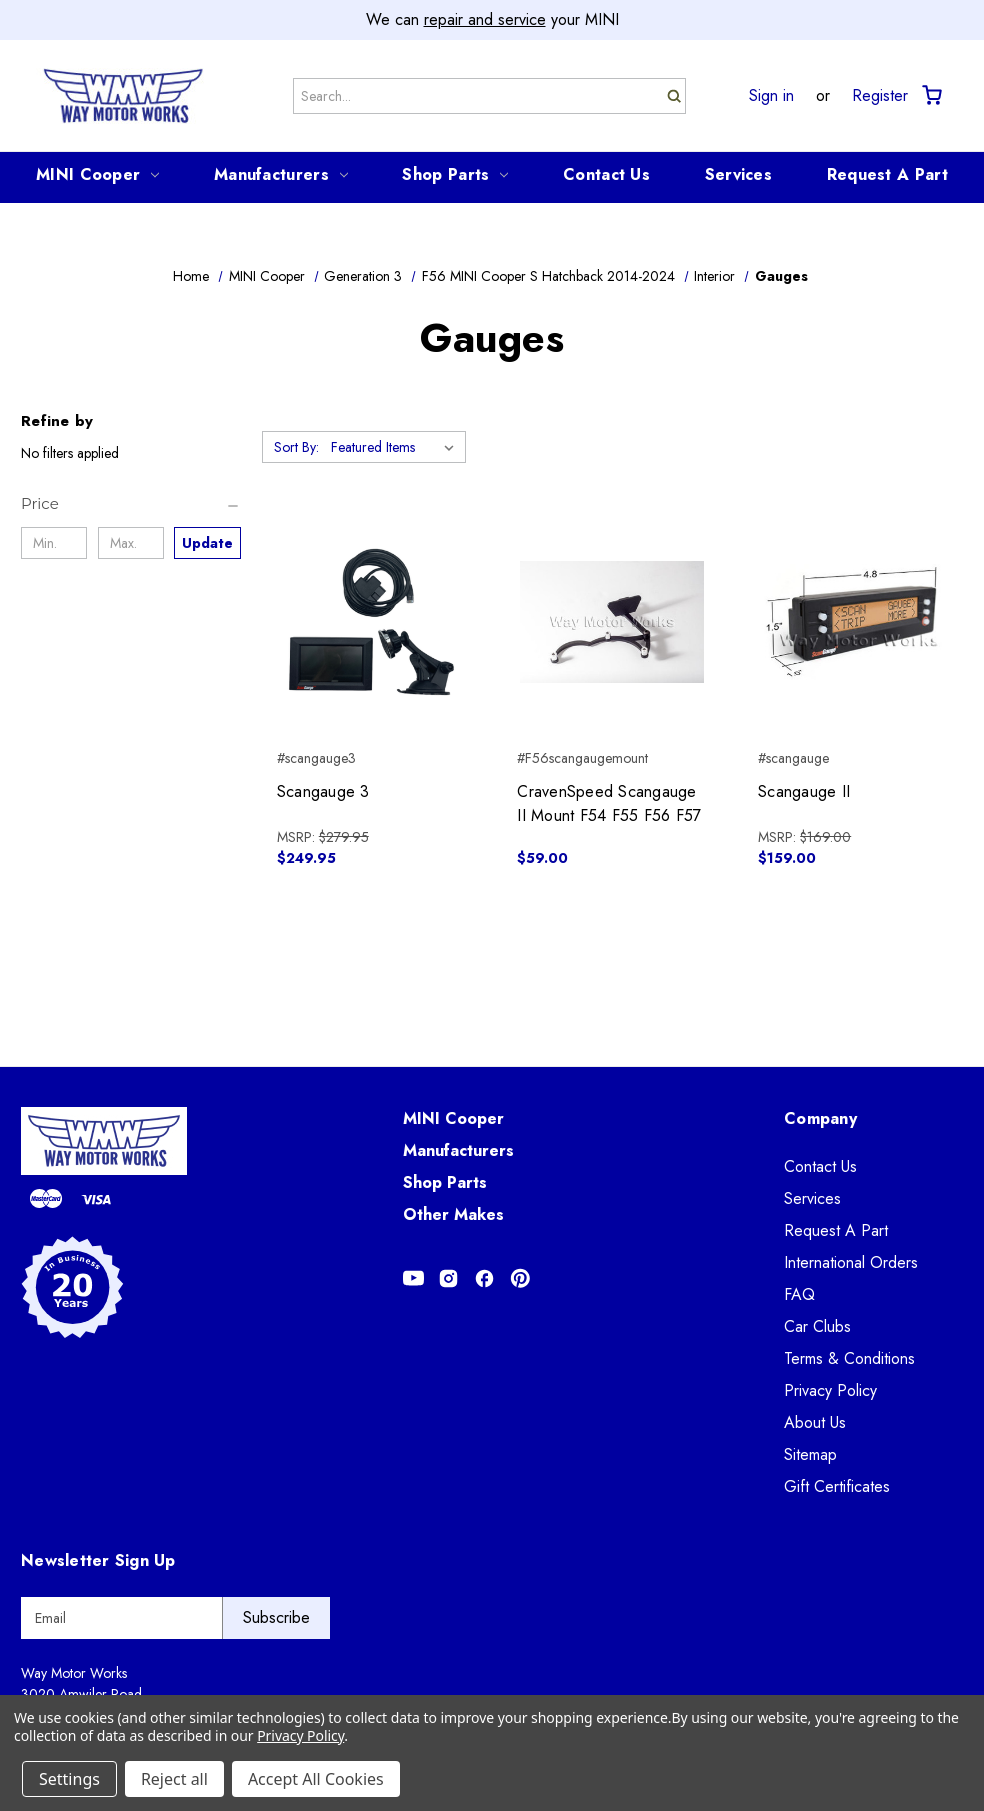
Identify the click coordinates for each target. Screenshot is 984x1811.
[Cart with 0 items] (930, 95)
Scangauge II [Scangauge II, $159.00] (804, 791)
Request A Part (887, 174)
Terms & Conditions (849, 1358)
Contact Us (606, 174)
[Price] (131, 504)
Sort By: (296, 447)
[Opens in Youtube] (413, 1278)
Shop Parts (455, 174)
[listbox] (396, 447)
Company (820, 1118)
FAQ (799, 1294)
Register (880, 96)
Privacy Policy (830, 1390)
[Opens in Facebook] (484, 1278)
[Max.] (131, 543)
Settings (69, 1779)
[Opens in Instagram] (448, 1278)
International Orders (851, 1262)
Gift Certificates (837, 1486)
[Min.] (54, 543)
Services (738, 174)
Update (207, 543)
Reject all (174, 1779)
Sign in (771, 96)
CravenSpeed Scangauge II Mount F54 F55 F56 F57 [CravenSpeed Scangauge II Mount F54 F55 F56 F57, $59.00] (609, 803)
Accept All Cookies (316, 1779)
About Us (815, 1422)
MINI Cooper (97, 174)
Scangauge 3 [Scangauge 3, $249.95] (323, 791)
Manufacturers (281, 174)
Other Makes (453, 1214)
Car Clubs (817, 1326)
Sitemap (810, 1454)
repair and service (485, 19)
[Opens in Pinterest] (520, 1278)
